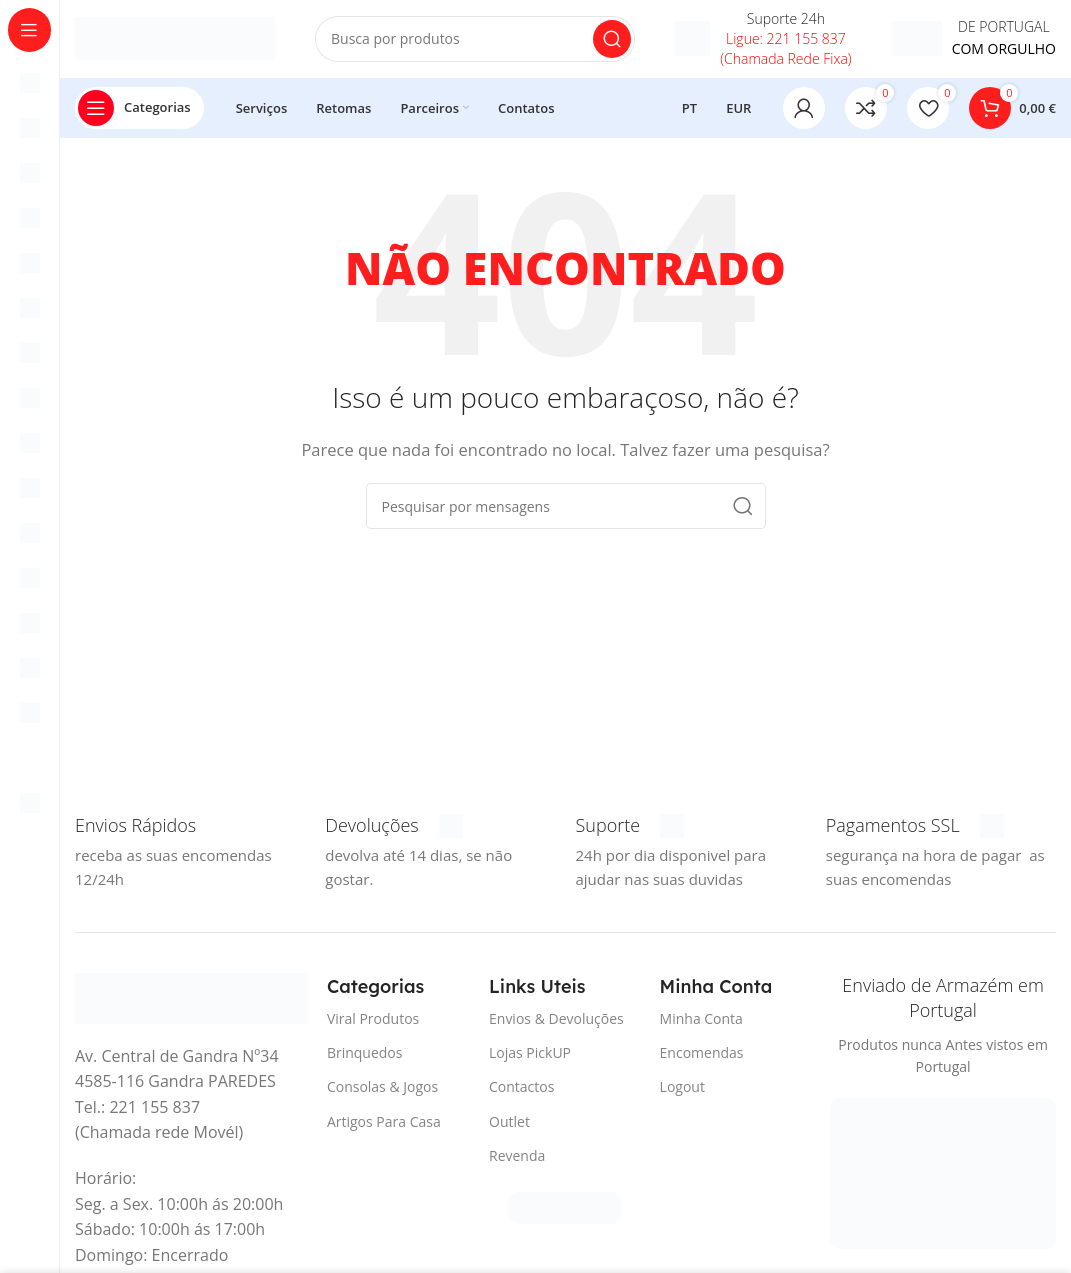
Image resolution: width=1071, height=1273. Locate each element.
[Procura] (475, 40)
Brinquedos (365, 1054)
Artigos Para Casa (384, 1123)
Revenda (517, 1157)
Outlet (509, 1123)
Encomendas (702, 1054)
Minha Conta (701, 1020)
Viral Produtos (373, 1020)
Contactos (521, 1089)
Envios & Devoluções (556, 1020)
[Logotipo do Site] (175, 38)
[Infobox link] (763, 40)
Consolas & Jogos (382, 1089)
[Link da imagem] (191, 999)
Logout (682, 1089)
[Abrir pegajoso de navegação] (139, 110)
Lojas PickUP (530, 1054)
